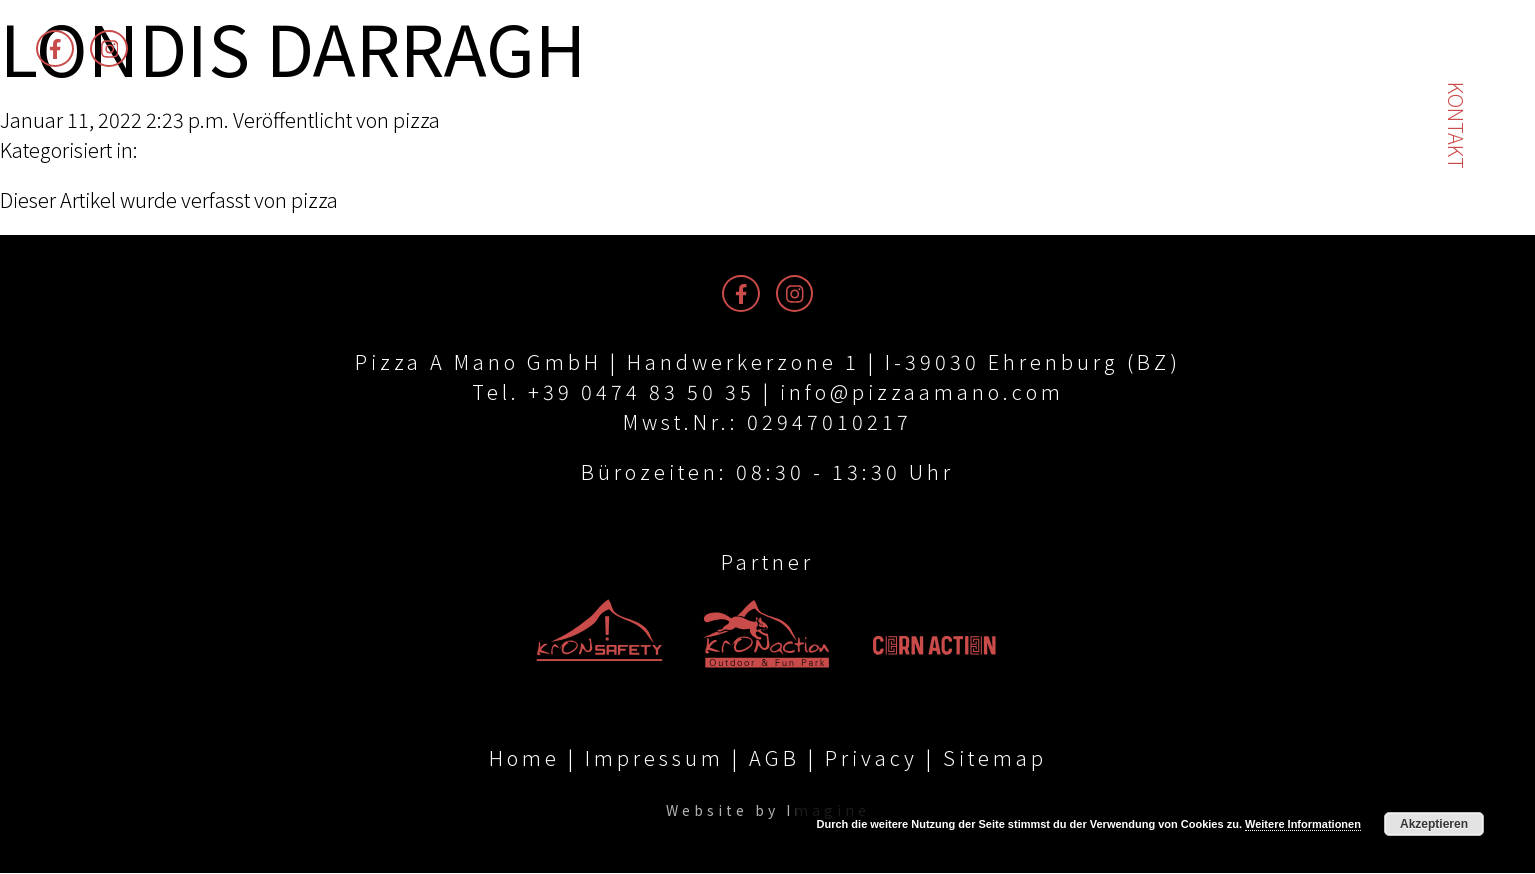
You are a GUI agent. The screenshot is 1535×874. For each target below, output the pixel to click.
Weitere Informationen (1303, 824)
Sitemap (995, 758)
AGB (774, 758)
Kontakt (1456, 125)
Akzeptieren (1434, 824)
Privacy (871, 758)
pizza (416, 119)
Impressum (654, 758)
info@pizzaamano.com (922, 391)
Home (524, 758)
